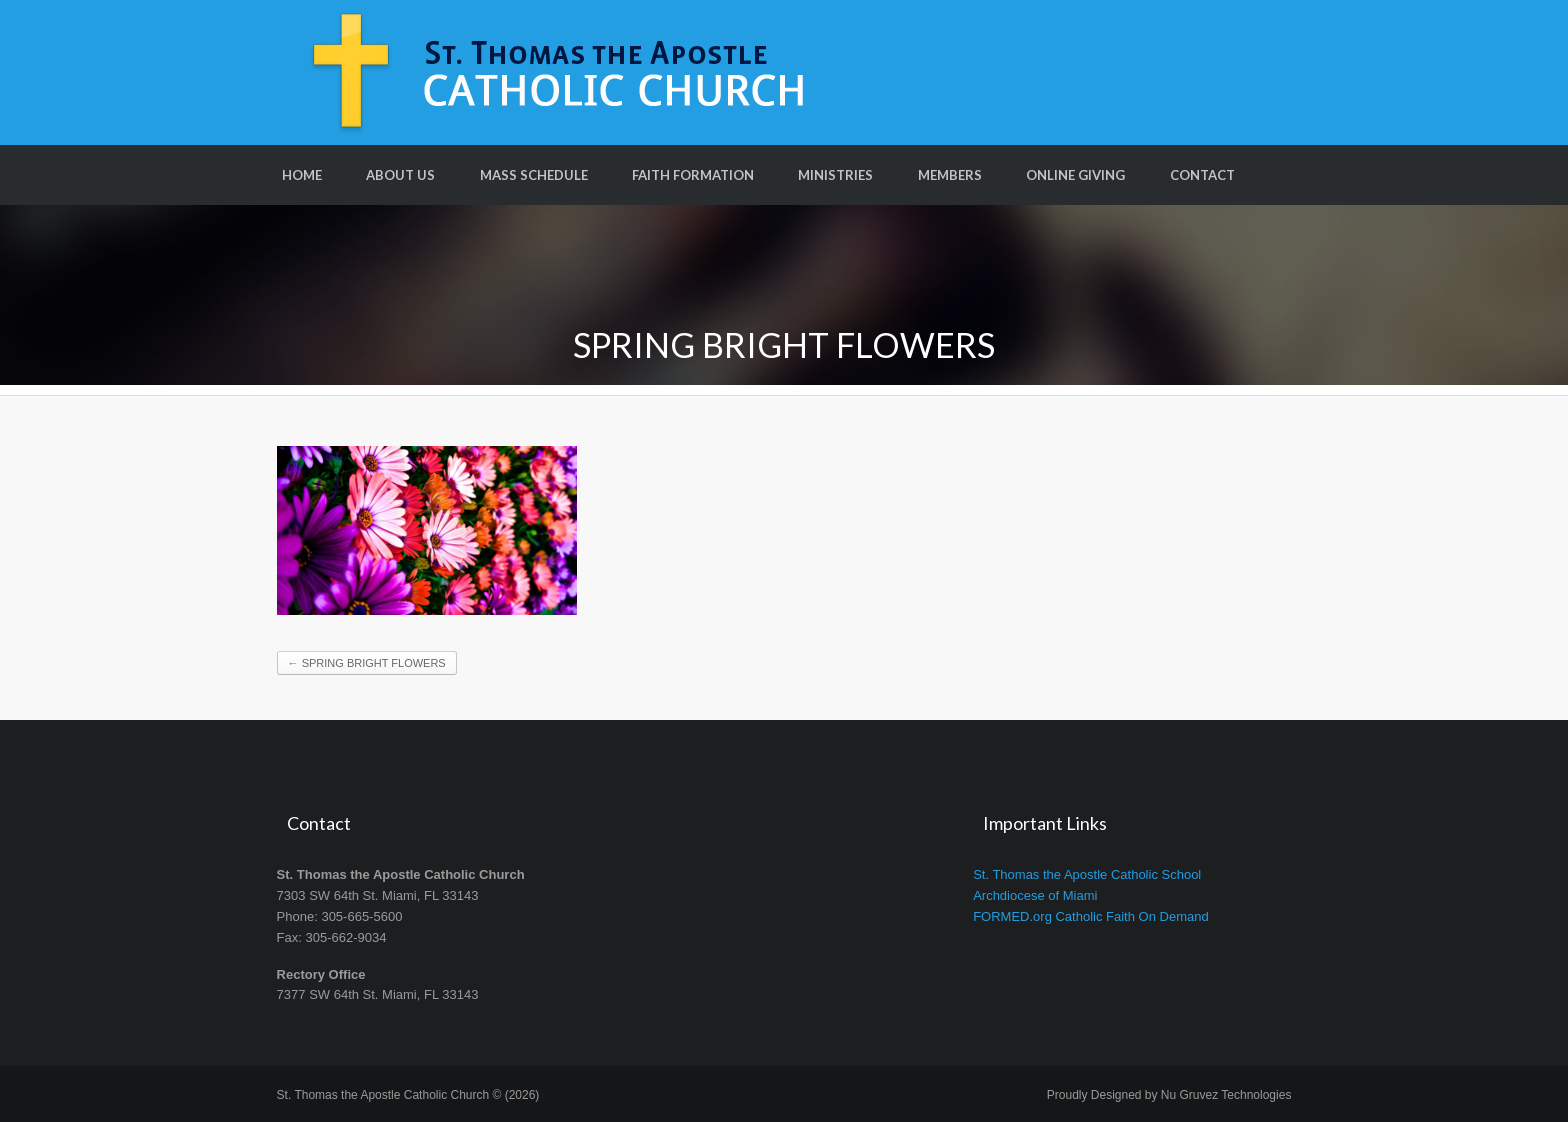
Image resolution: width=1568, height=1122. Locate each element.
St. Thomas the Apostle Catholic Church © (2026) (408, 1095)
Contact (1202, 175)
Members (950, 175)
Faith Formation (693, 175)
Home (302, 175)
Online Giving (1075, 175)
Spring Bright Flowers (367, 663)
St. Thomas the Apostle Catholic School (1087, 874)
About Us (400, 175)
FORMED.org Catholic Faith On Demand (1091, 916)
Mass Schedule (534, 175)
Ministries (835, 175)
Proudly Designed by (1169, 1095)
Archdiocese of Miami (1035, 895)
